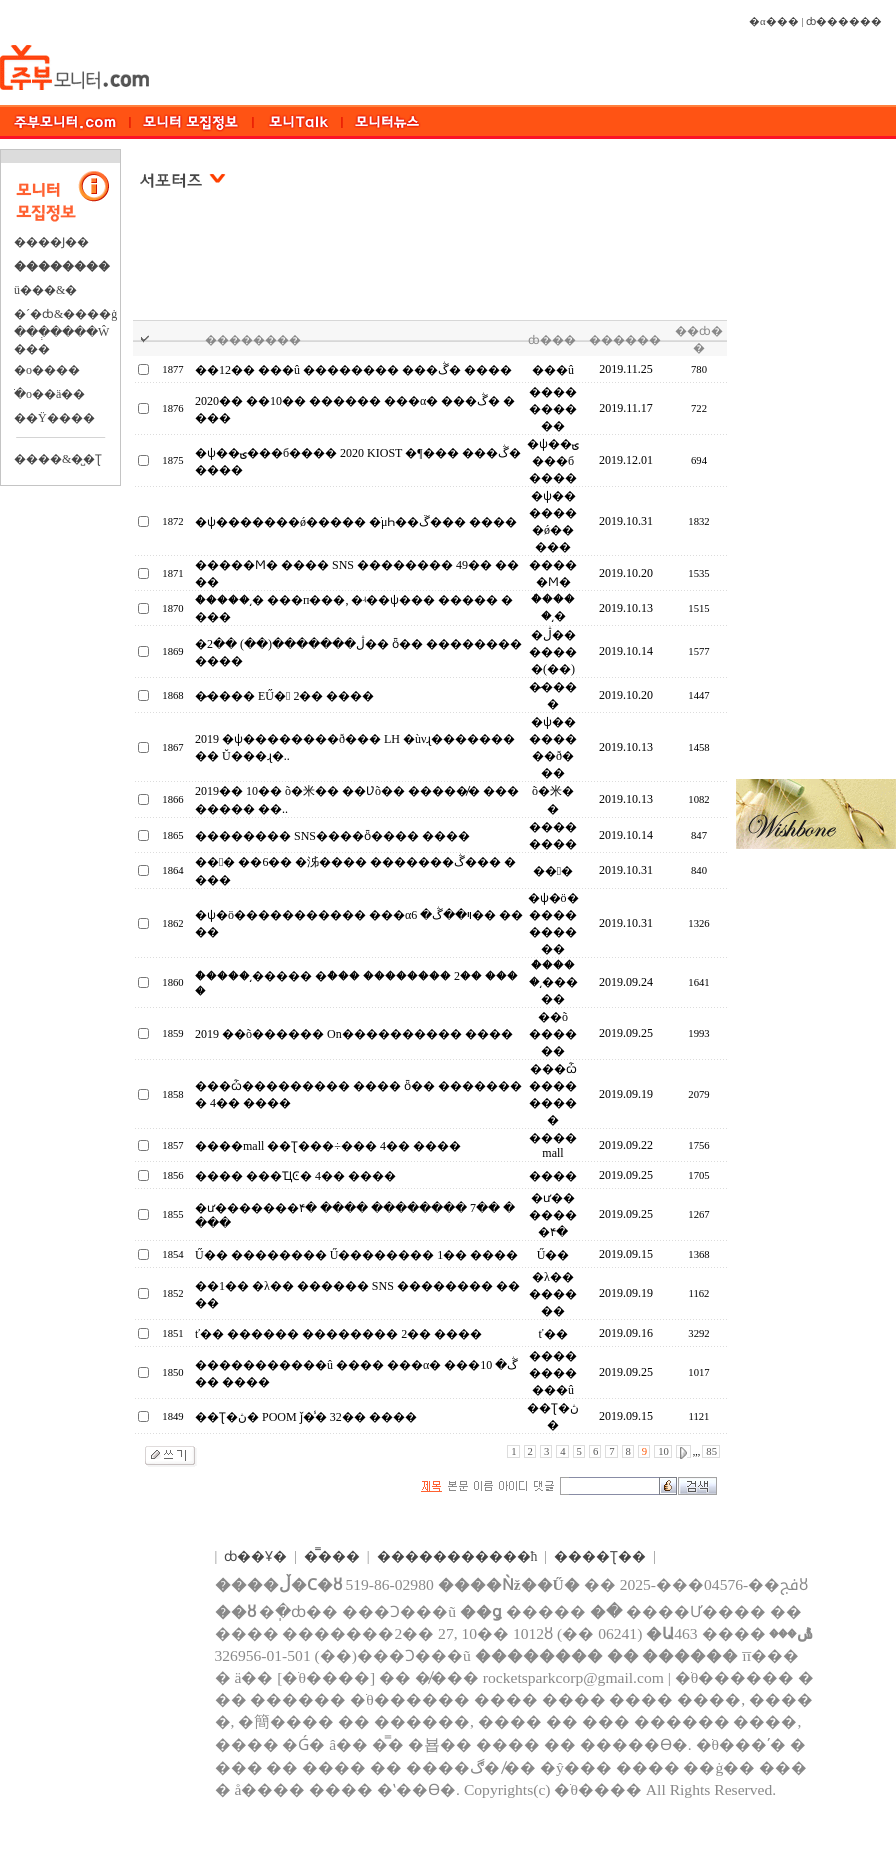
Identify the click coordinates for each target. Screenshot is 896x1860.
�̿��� (332, 1556)
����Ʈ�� (600, 1556)
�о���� (47, 370)
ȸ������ (844, 21)
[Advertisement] (430, 269)
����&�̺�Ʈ (58, 459)
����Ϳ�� (51, 242)
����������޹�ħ (457, 1556)
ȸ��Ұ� (255, 1556)
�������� (62, 266)
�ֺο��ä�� (49, 394)
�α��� (774, 21)
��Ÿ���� (54, 418)
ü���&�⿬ (45, 290)
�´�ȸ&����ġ (65, 314)
